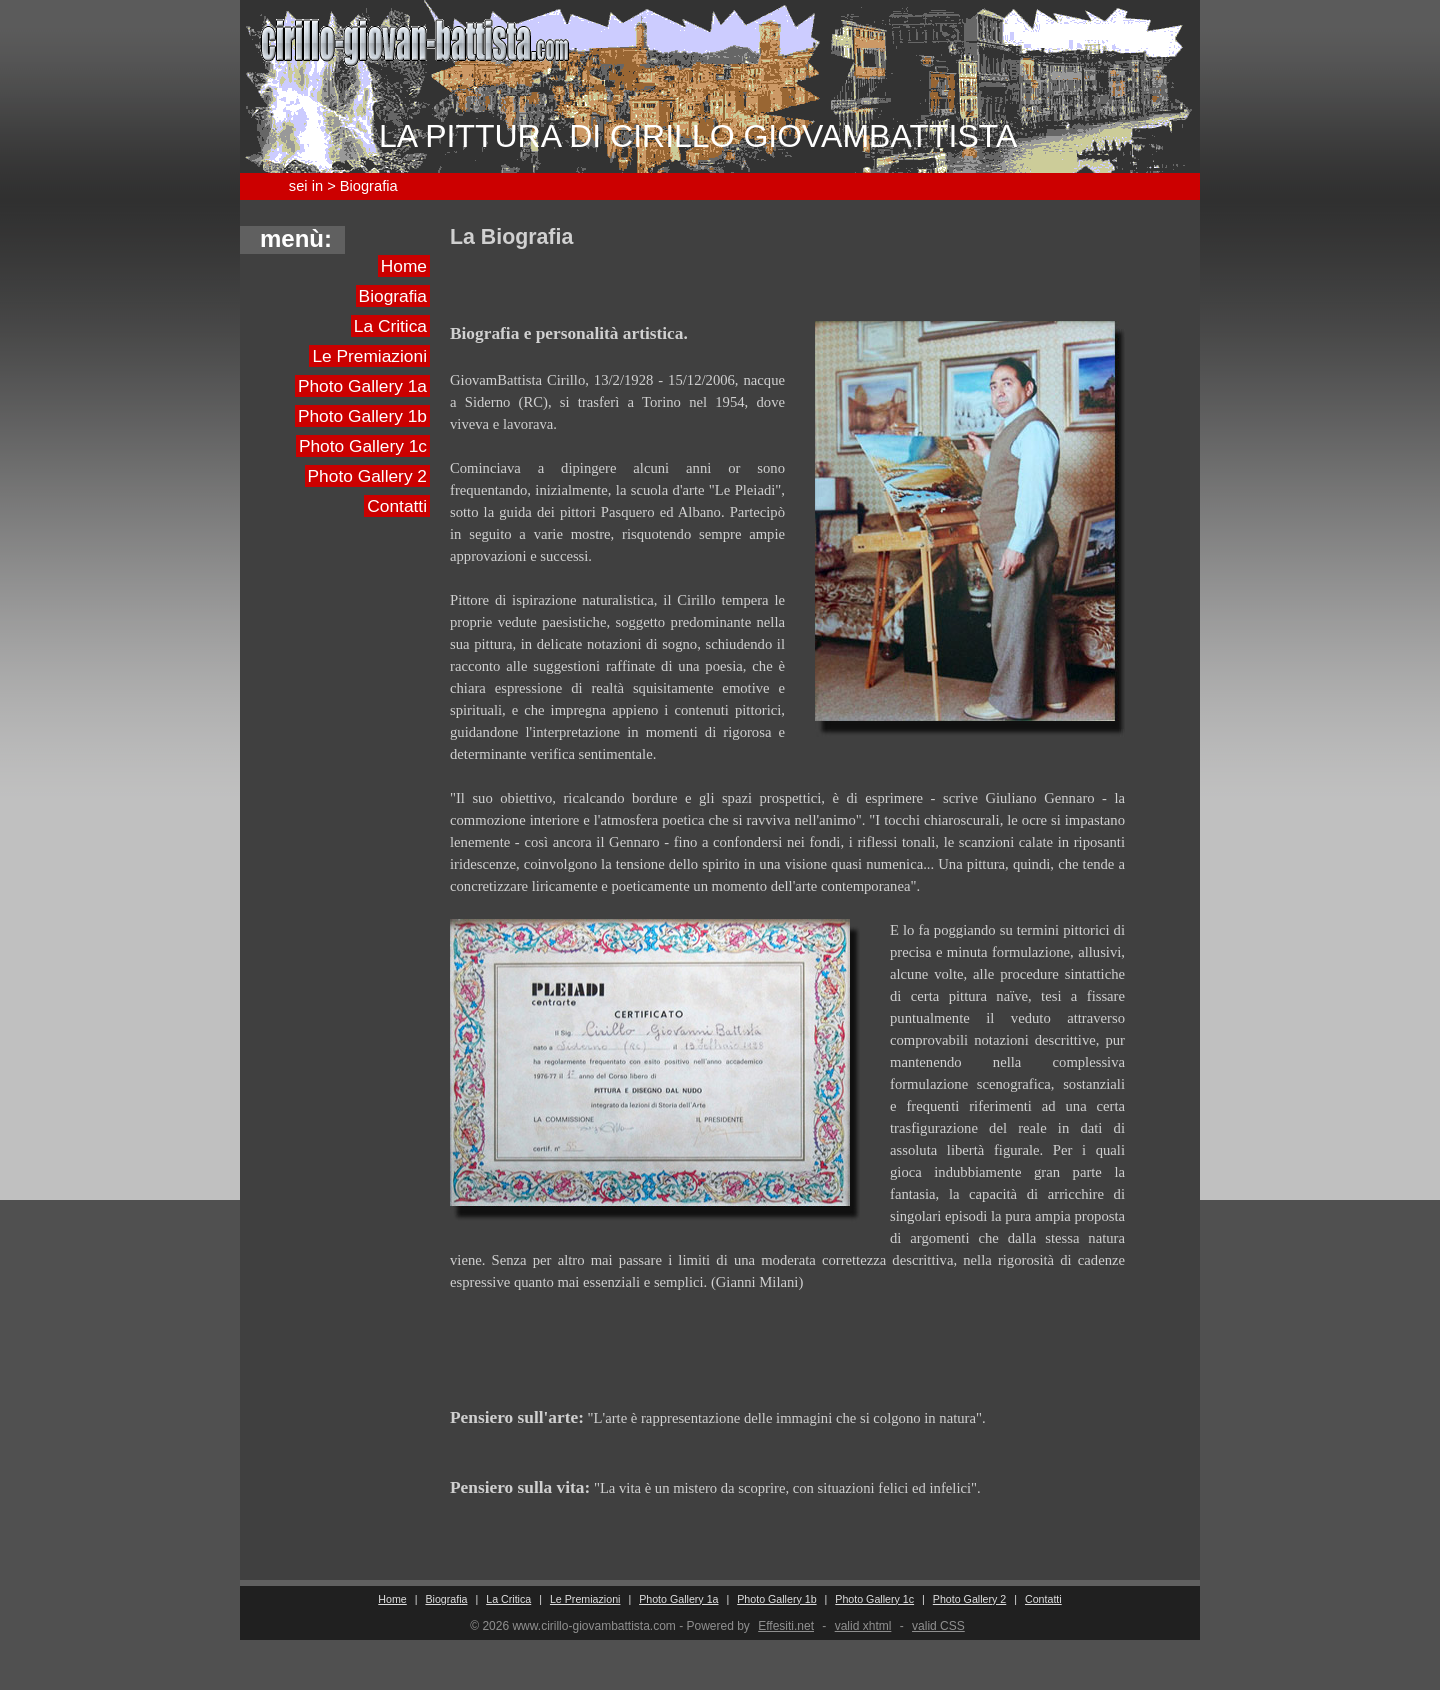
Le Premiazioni (369, 356)
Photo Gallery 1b (362, 416)
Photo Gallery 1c (363, 446)
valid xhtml (863, 1626)
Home (404, 266)
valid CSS (938, 1626)
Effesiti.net (786, 1626)
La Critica (390, 326)
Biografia (393, 296)
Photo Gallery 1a (362, 386)
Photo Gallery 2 (367, 476)
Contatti (397, 506)
